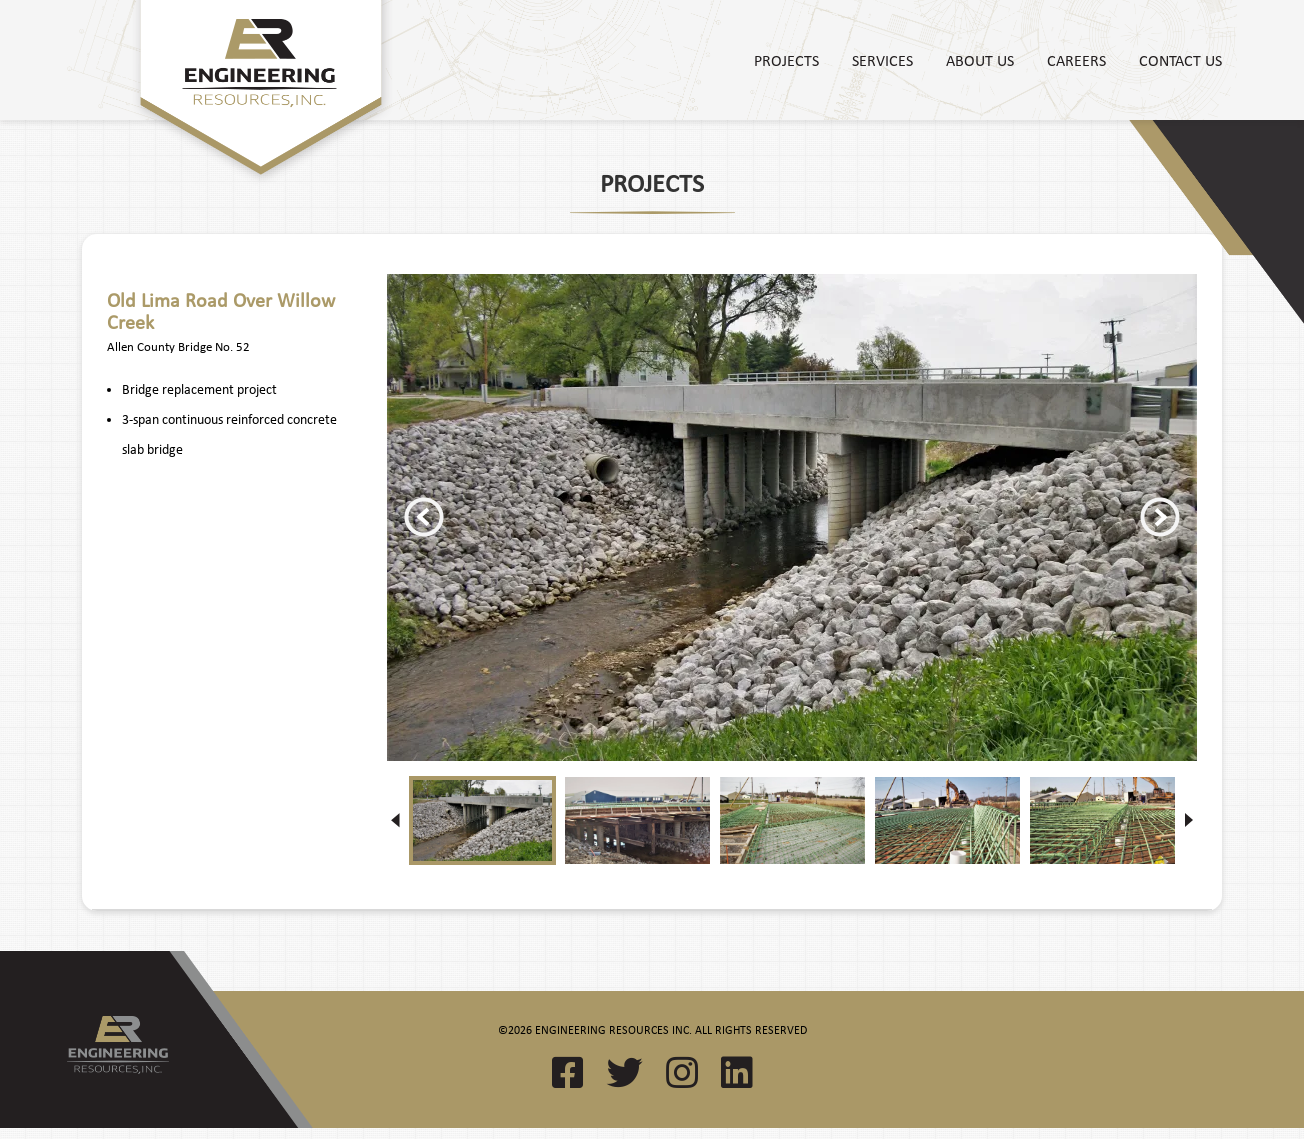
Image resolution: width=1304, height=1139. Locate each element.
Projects (786, 60)
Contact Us (1180, 60)
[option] (792, 517)
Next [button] (1160, 517)
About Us (980, 60)
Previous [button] (424, 517)
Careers (1076, 60)
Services (882, 60)
